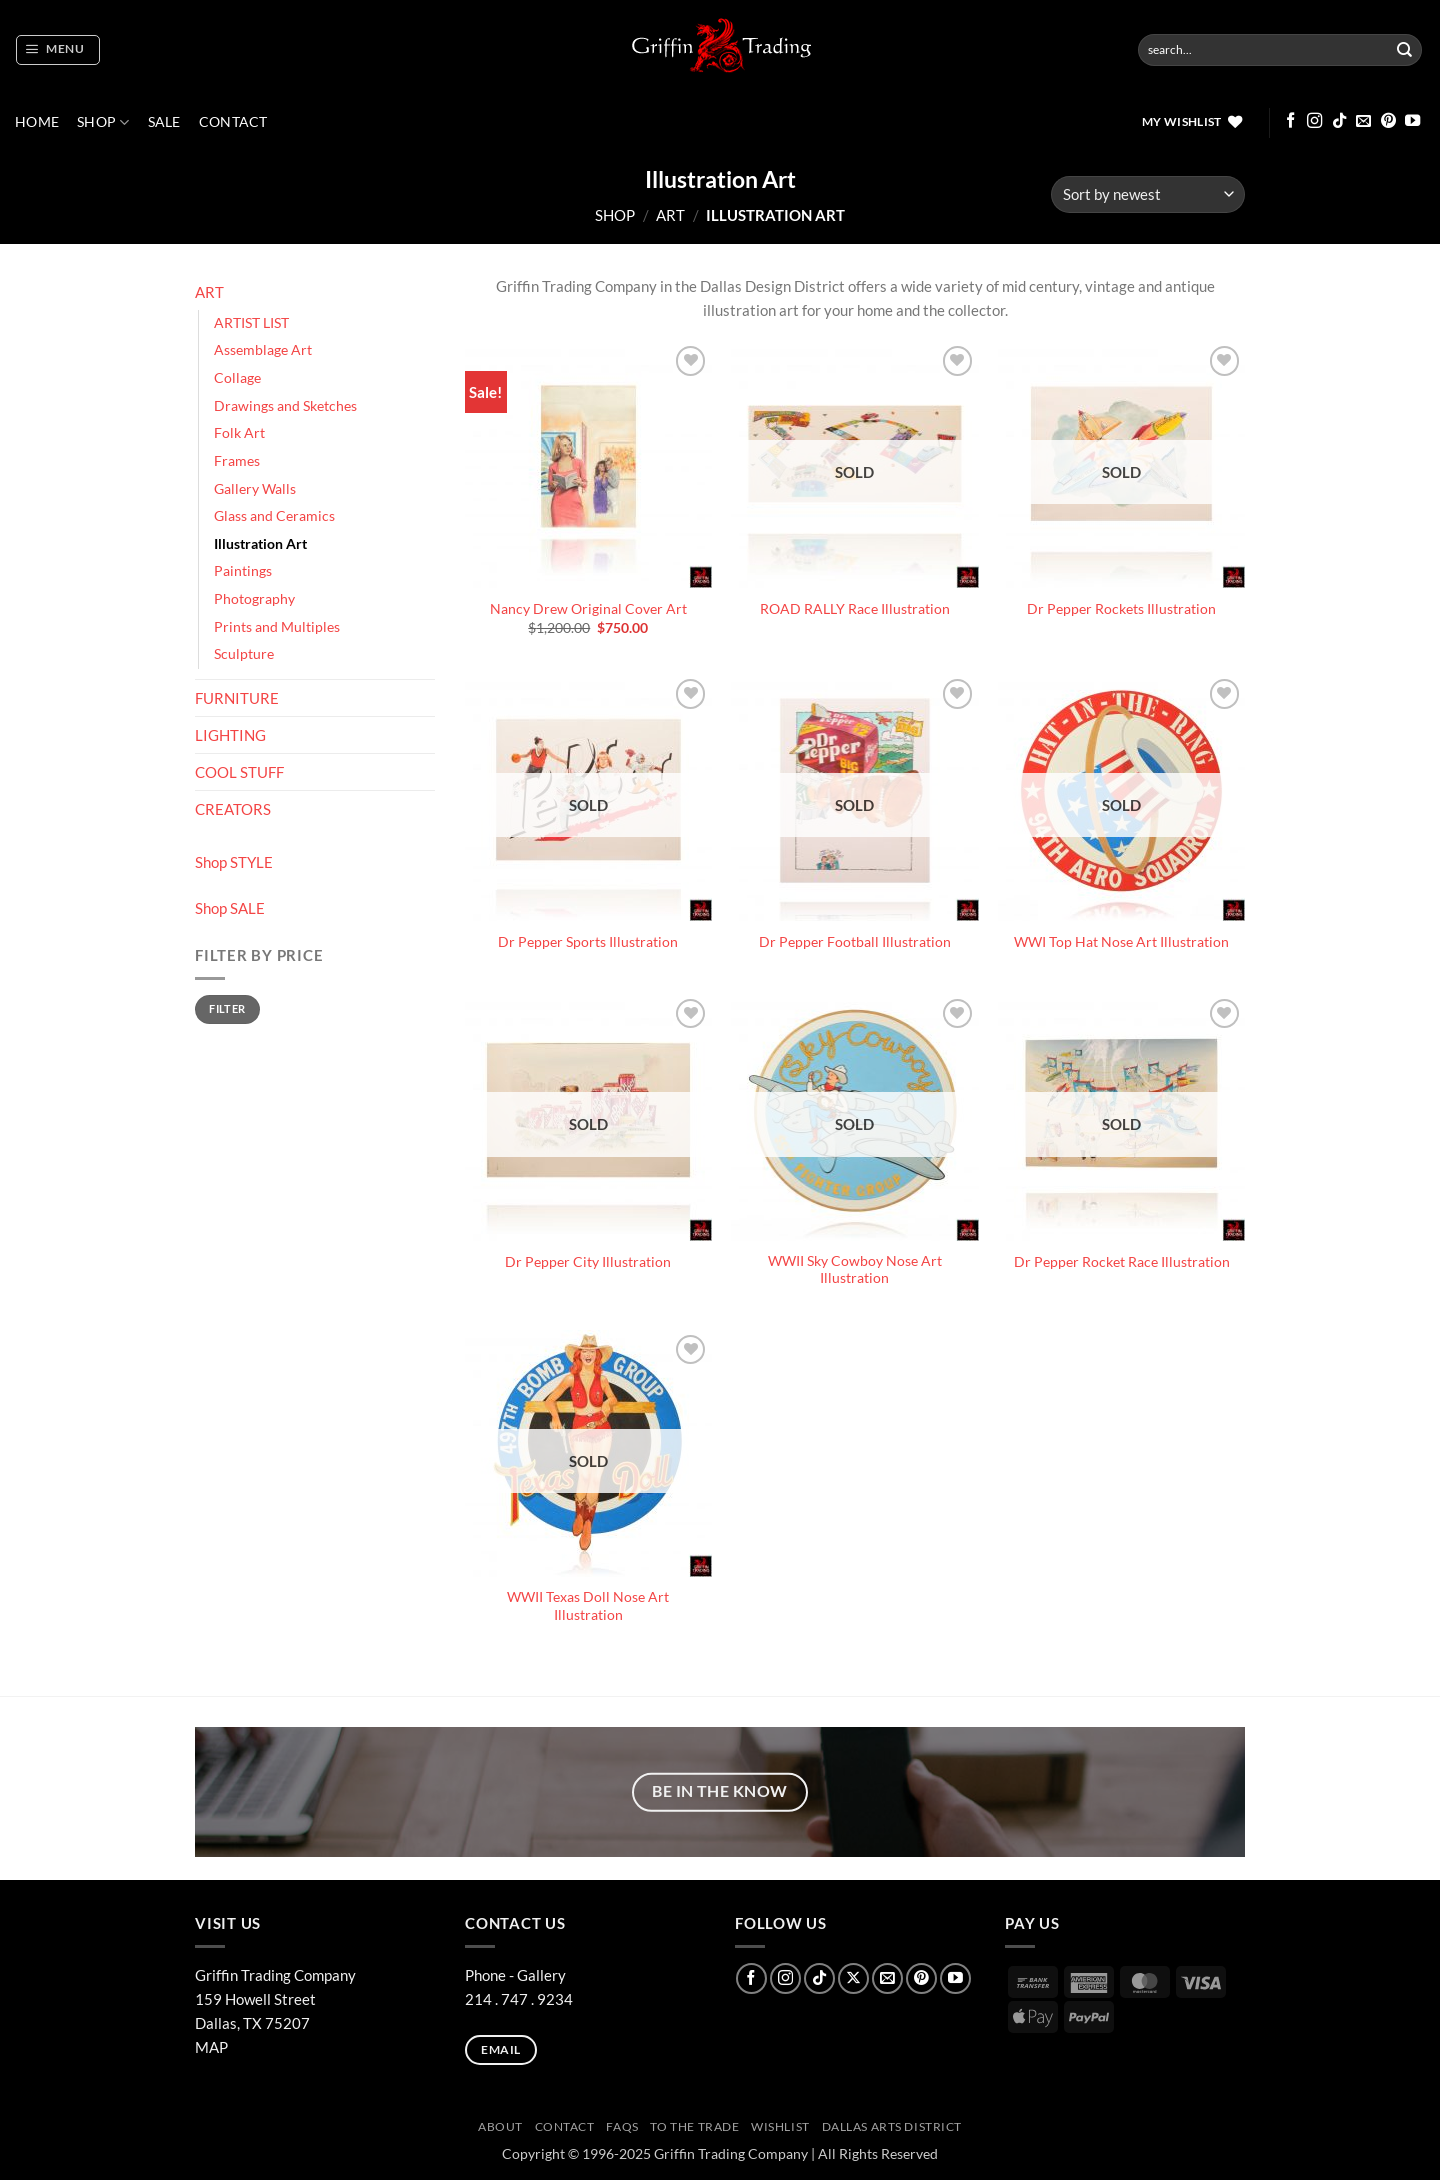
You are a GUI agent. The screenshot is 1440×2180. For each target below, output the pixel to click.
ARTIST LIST (251, 323)
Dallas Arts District (892, 2126)
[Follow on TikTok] (1339, 121)
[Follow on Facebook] (1290, 121)
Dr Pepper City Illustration (588, 1262)
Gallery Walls (255, 489)
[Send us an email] (1363, 121)
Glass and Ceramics (274, 516)
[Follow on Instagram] (1314, 121)
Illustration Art (260, 544)
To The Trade (694, 2126)
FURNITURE (237, 698)
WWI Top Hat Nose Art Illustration (1121, 942)
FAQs (622, 2126)
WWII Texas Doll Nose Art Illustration (588, 1606)
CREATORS (233, 809)
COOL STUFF (239, 772)
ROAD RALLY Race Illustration (855, 609)
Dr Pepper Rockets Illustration (1121, 609)
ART (670, 215)
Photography (254, 599)
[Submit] (1405, 50)
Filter (227, 1008)
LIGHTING (230, 735)
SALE (164, 122)
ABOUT (500, 2126)
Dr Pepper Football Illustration (855, 942)
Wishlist (780, 2126)
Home (37, 122)
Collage (237, 378)
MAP (211, 2047)
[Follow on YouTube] (1412, 121)
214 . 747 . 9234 (519, 1999)
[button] (57, 50)
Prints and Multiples (277, 627)
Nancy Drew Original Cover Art (588, 609)
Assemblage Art (263, 350)
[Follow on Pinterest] (1388, 121)
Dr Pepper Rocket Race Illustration (1122, 1262)
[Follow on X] (853, 1978)
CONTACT (233, 122)
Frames (237, 461)
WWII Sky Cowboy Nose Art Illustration (855, 1270)
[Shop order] (1148, 194)
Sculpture (244, 654)
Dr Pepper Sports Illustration (588, 942)
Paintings (243, 571)
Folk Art (239, 433)
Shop (103, 122)
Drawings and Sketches (285, 406)
